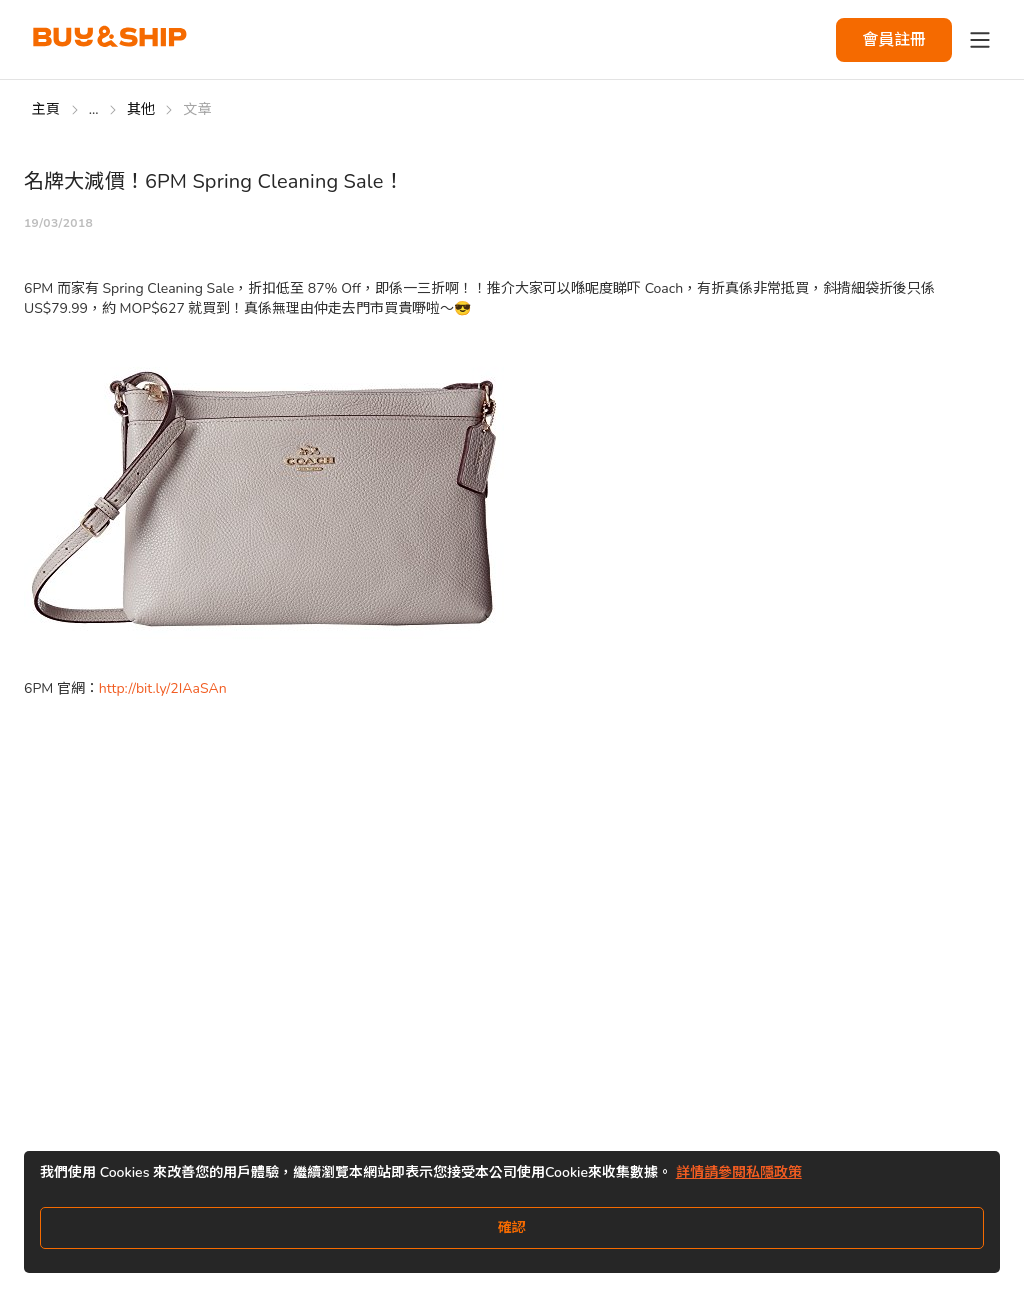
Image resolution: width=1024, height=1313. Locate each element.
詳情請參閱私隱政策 (739, 1172)
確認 (512, 1227)
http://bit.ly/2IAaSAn (163, 688)
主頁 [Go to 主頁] (46, 109)
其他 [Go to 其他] (141, 109)
